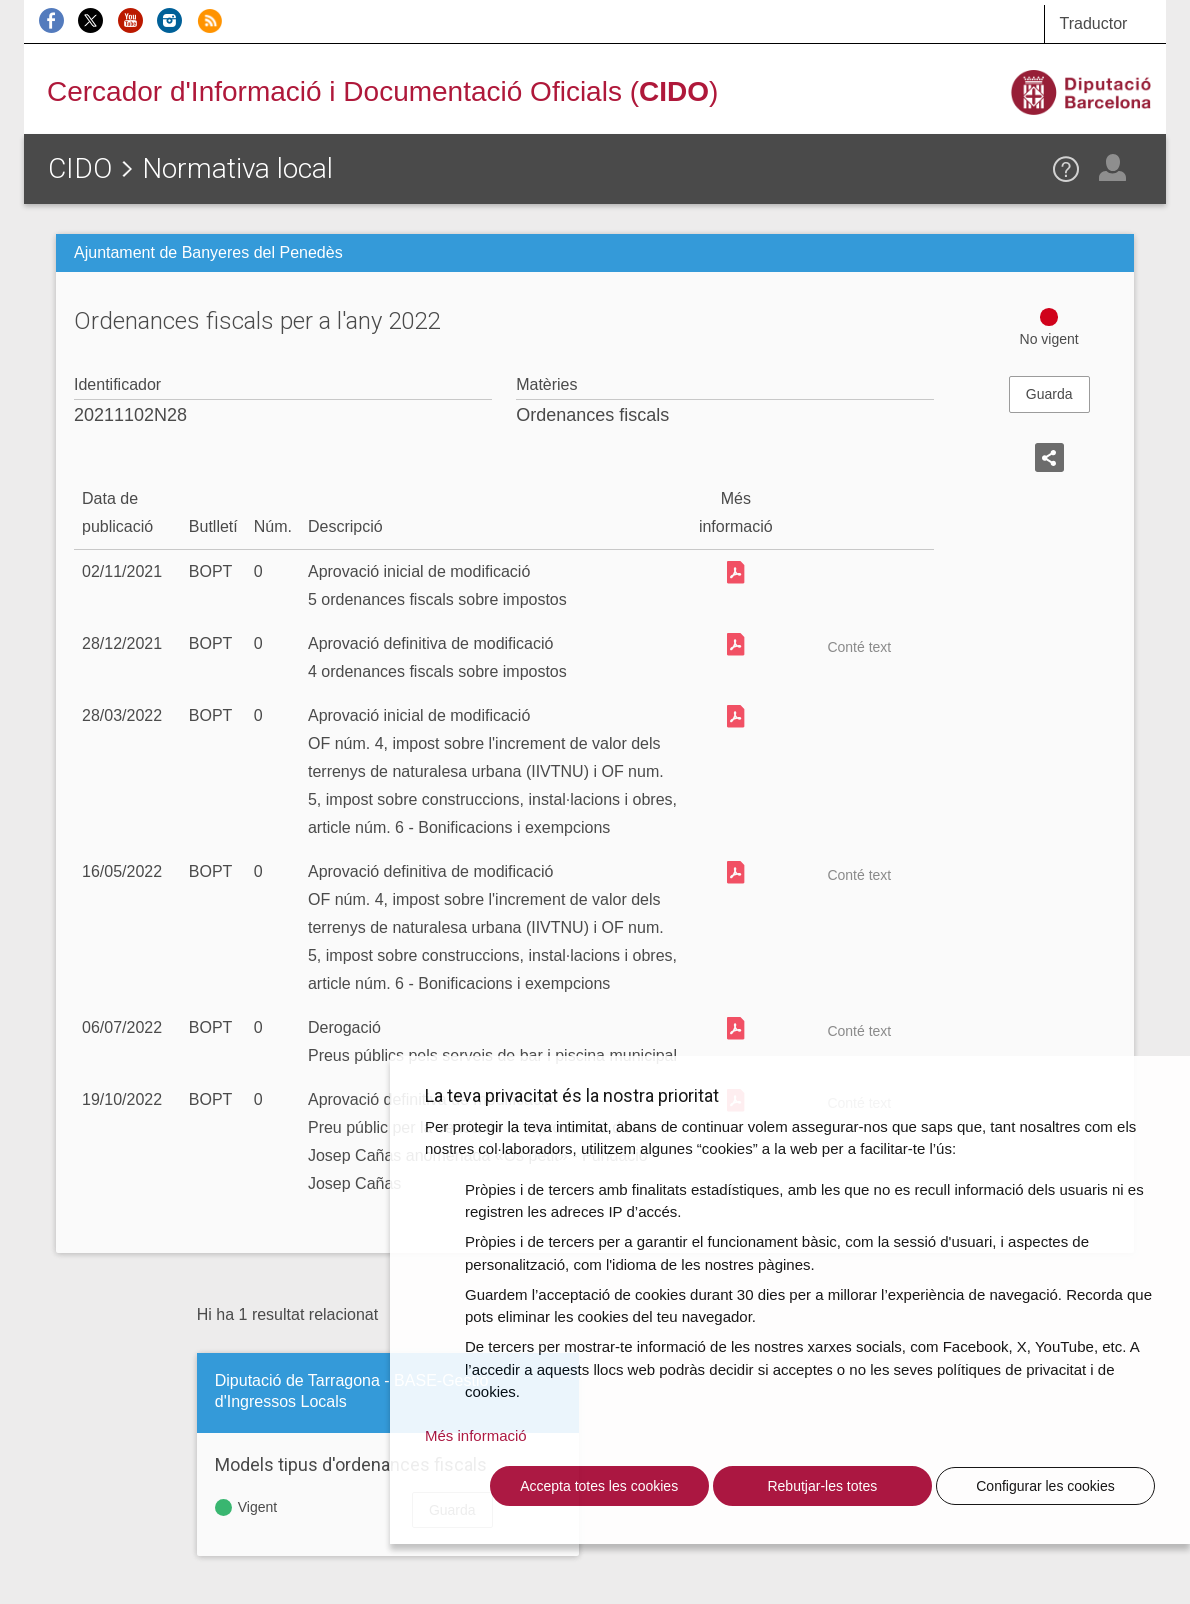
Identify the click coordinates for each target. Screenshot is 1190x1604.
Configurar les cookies (1045, 1486)
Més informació (476, 1435)
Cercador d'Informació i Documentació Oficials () (382, 91)
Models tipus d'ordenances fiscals (351, 1464)
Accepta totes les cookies (599, 1486)
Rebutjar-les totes (822, 1486)
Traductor (1094, 23)
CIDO (80, 168)
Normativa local (237, 168)
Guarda (1049, 394)
